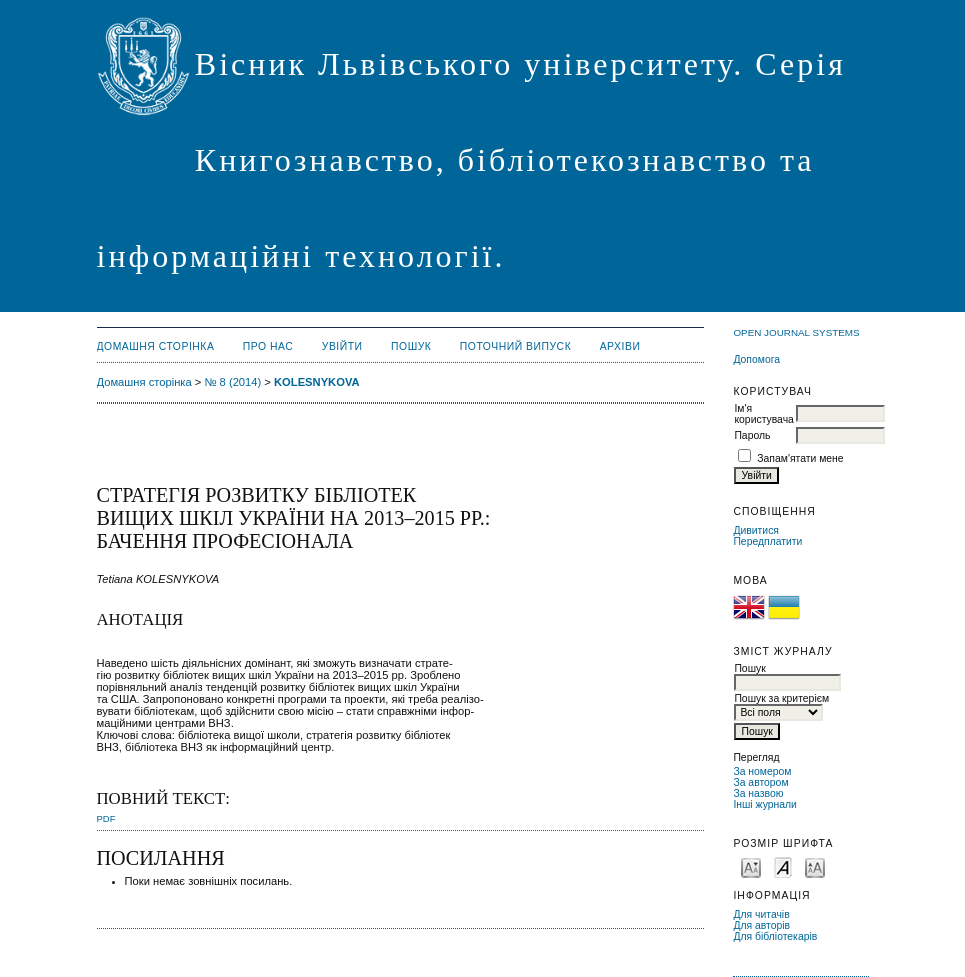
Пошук (411, 346)
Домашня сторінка (156, 346)
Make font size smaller (751, 866)
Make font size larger (815, 866)
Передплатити (767, 541)
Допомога (756, 359)
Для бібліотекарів (775, 936)
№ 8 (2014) (232, 382)
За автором (760, 782)
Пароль (752, 435)
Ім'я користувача (763, 414)
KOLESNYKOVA (317, 382)
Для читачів (761, 914)
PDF (106, 818)
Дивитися (756, 530)
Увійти (342, 346)
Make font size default (783, 866)
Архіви (620, 346)
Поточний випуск (515, 346)
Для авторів (761, 925)
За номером (762, 771)
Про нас (268, 346)
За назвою (758, 793)
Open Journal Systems (796, 332)
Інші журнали (764, 804)
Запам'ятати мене (800, 458)
